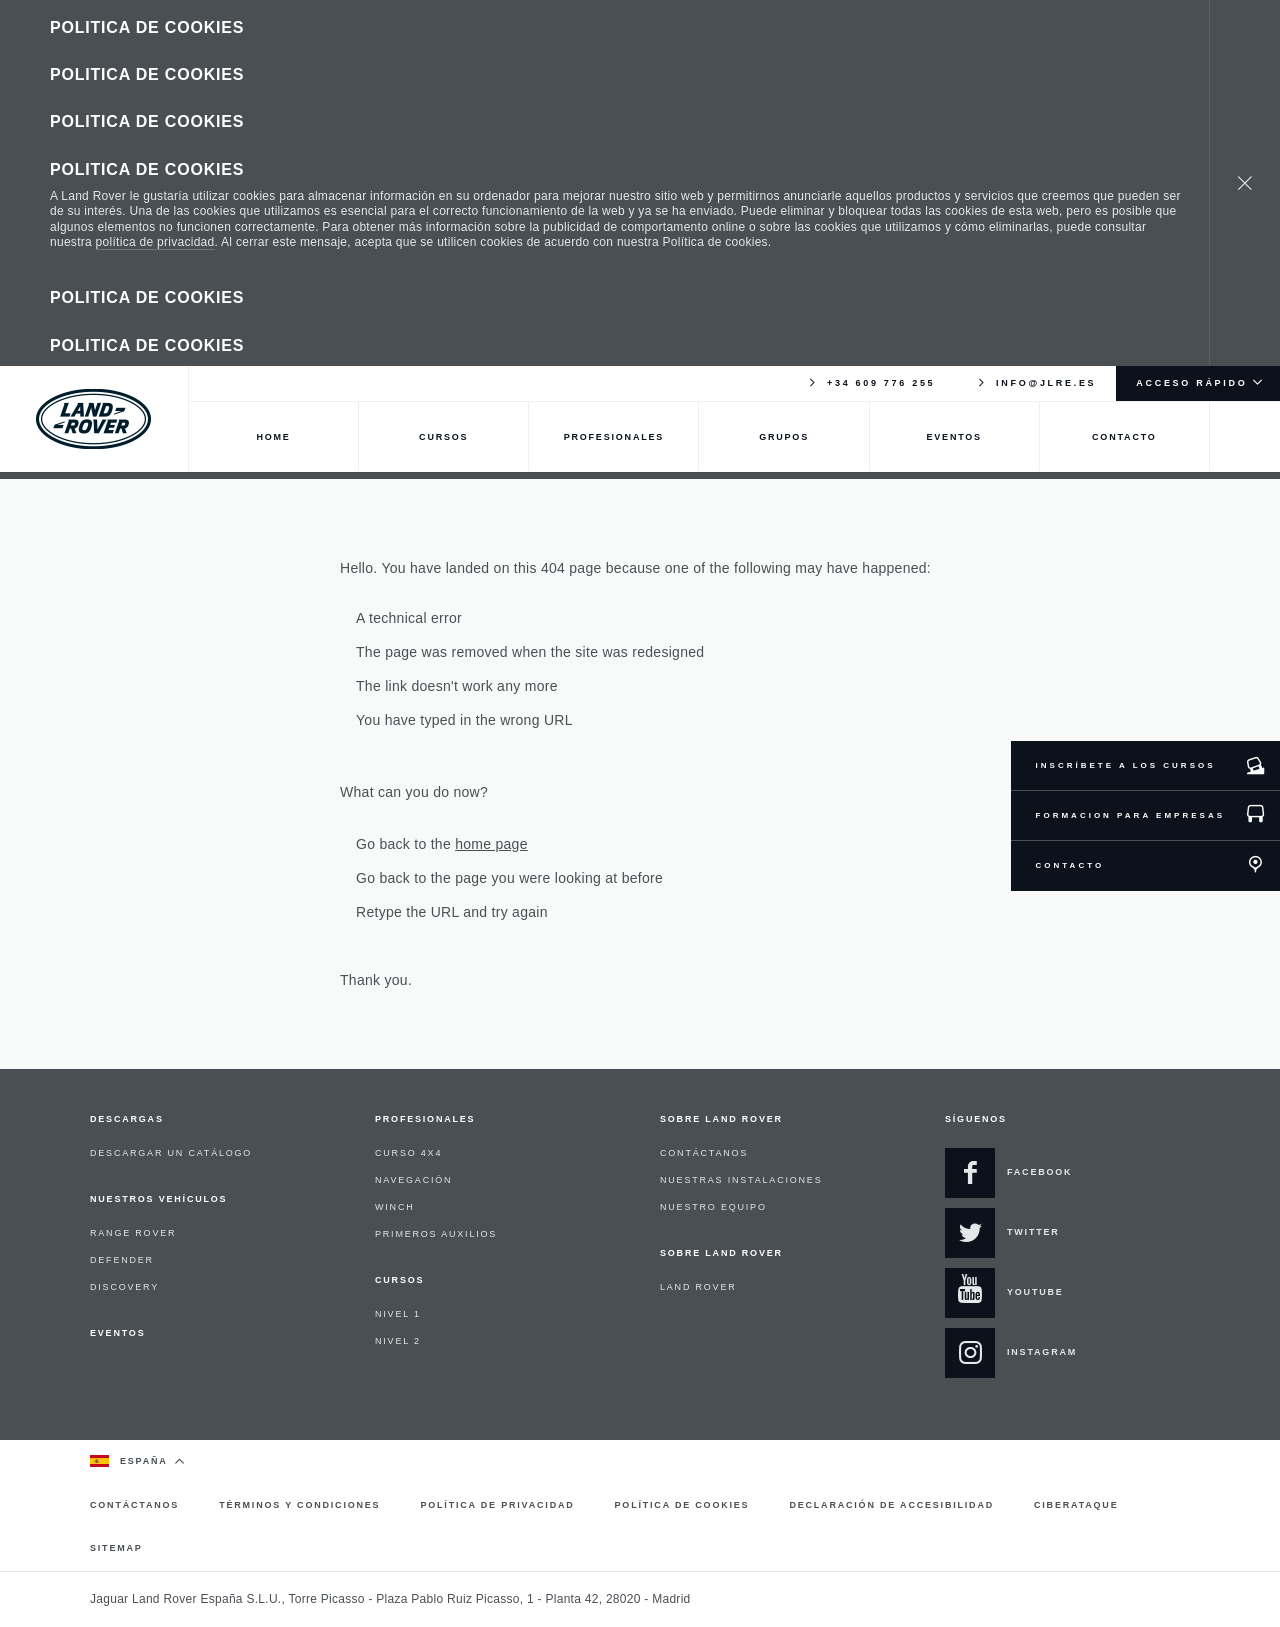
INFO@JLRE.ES (1035, 193)
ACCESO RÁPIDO (1191, 194)
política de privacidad (155, 100)
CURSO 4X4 (408, 1153)
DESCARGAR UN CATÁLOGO (171, 1153)
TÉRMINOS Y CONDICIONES (299, 1505)
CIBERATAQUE (1076, 1505)
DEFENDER (122, 1260)
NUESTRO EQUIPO (713, 1207)
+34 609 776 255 (870, 193)
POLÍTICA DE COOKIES (682, 1505)
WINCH (395, 1207)
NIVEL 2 (398, 1341)
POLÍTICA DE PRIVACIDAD (497, 1505)
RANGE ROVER (133, 1233)
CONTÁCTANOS (704, 1153)
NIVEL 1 (398, 1314)
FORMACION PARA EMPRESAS (1130, 815)
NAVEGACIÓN (413, 1180)
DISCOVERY (124, 1287)
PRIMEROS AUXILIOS (436, 1234)
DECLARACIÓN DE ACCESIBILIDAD (891, 1505)
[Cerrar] (1244, 88)
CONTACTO (1070, 865)
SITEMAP (116, 1548)
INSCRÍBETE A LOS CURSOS (1126, 765)
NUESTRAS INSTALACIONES (741, 1180)
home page (491, 844)
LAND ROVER (698, 1287)
